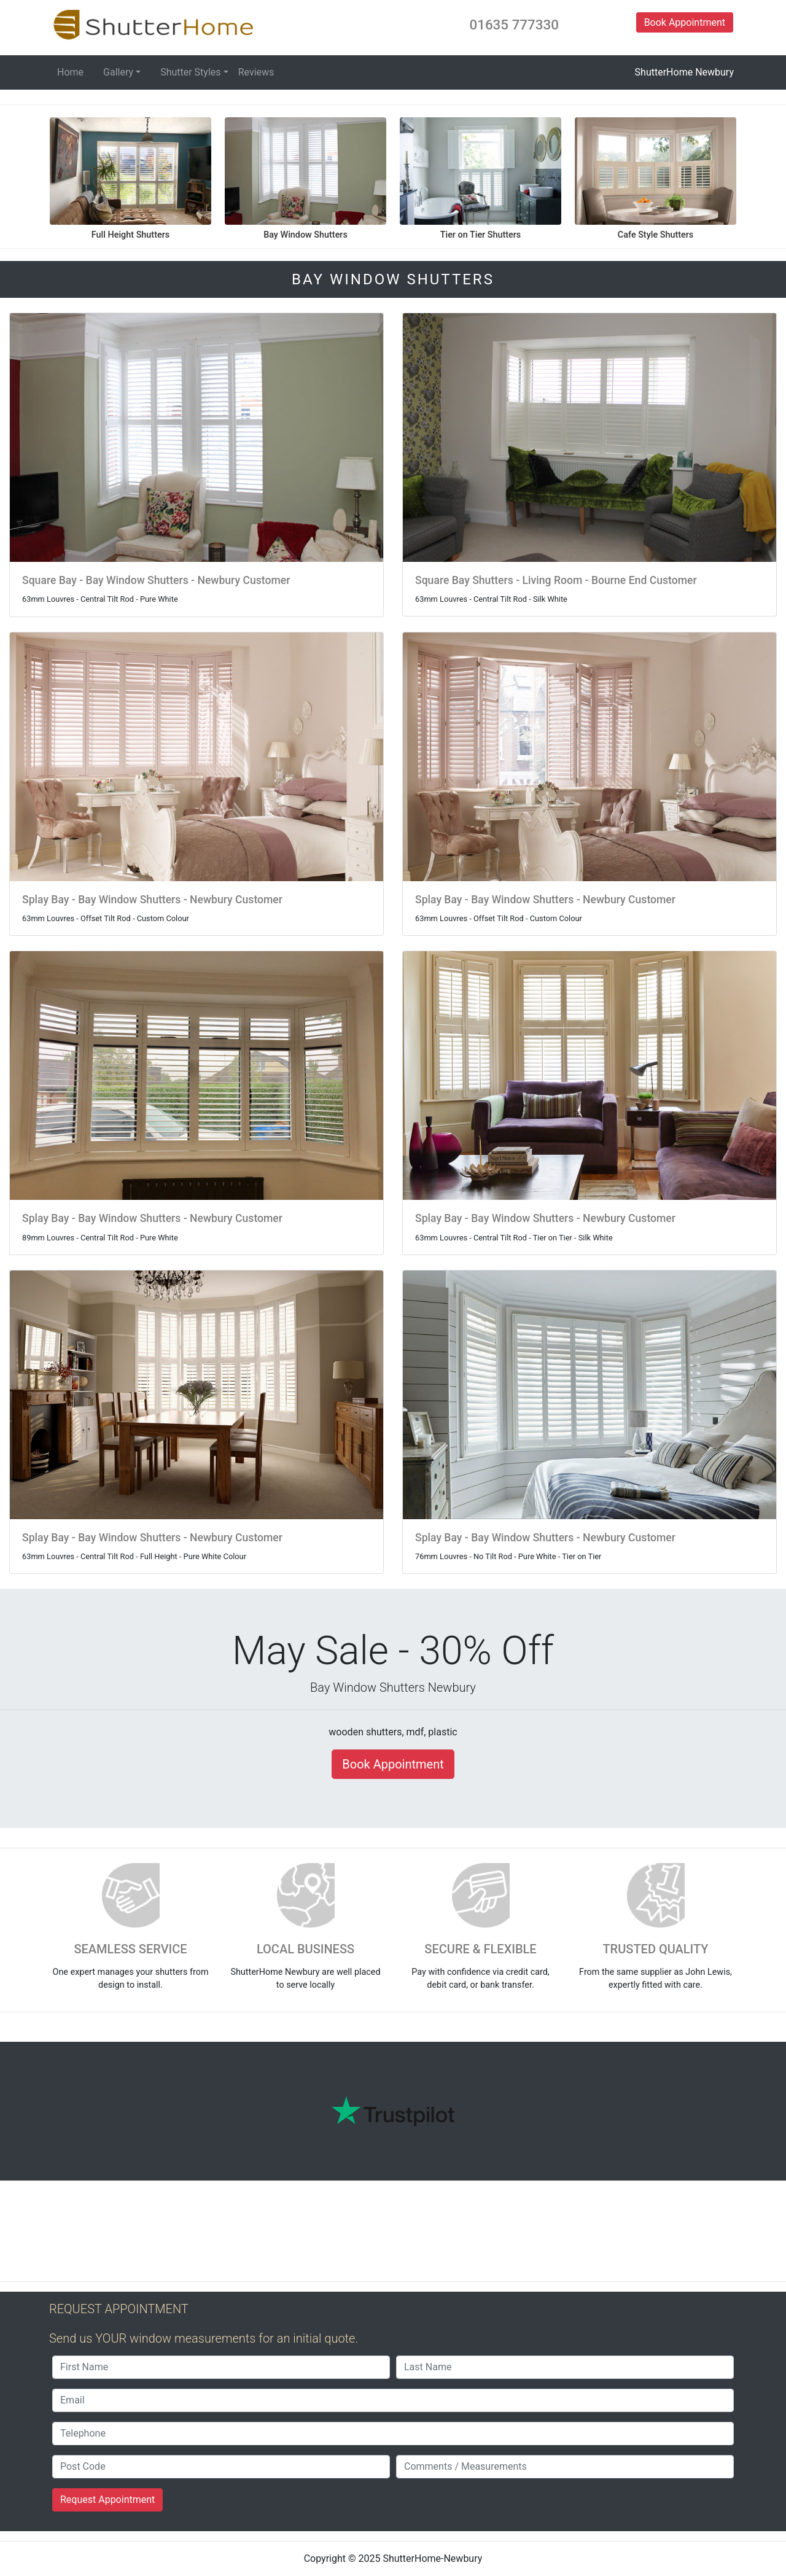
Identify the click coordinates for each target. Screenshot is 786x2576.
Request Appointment (107, 2499)
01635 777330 (514, 25)
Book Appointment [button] (684, 22)
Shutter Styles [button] (190, 72)
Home (70, 72)
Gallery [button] (118, 72)
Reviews (256, 72)
